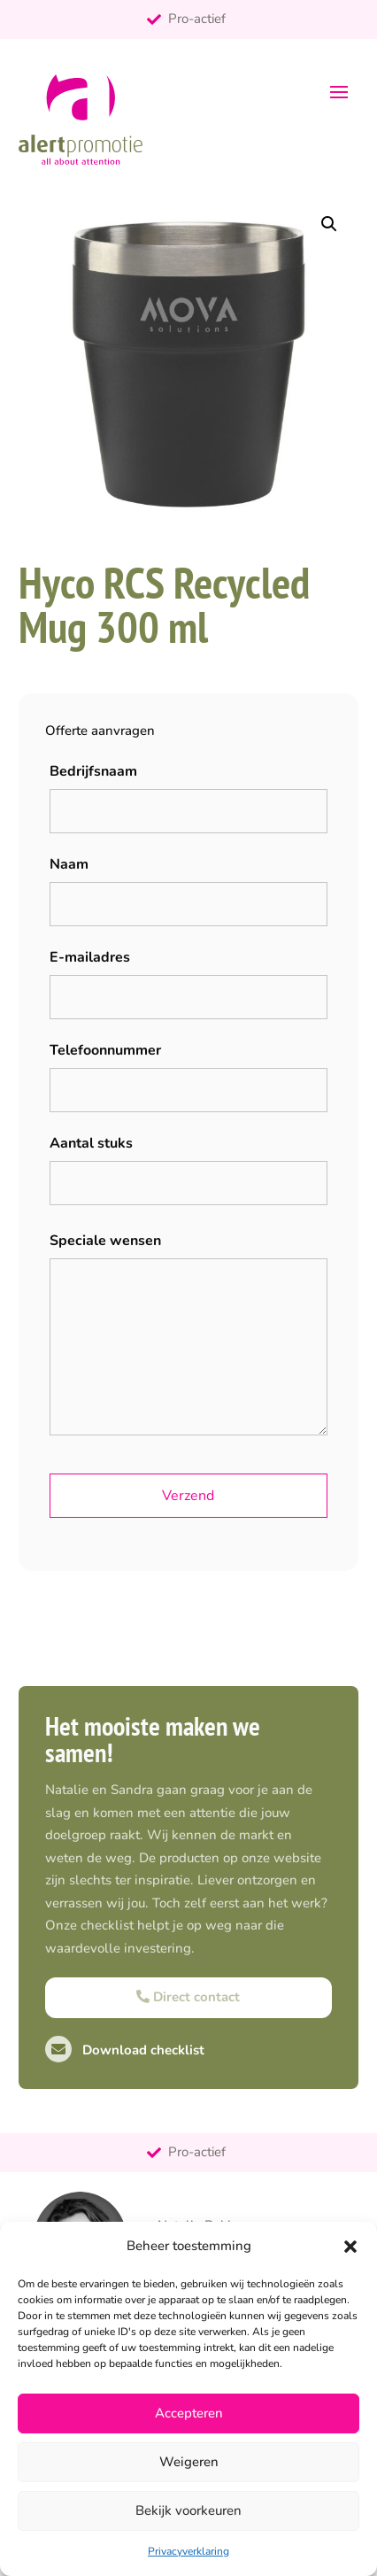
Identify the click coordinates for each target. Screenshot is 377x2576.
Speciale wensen (105, 1240)
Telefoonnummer (105, 1050)
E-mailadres (90, 957)
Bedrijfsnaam (93, 771)
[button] (350, 2246)
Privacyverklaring (188, 2551)
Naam (69, 864)
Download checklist (124, 2050)
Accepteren (189, 2413)
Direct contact (188, 1997)
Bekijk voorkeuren (188, 2510)
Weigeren (189, 2462)
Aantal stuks (91, 1143)
